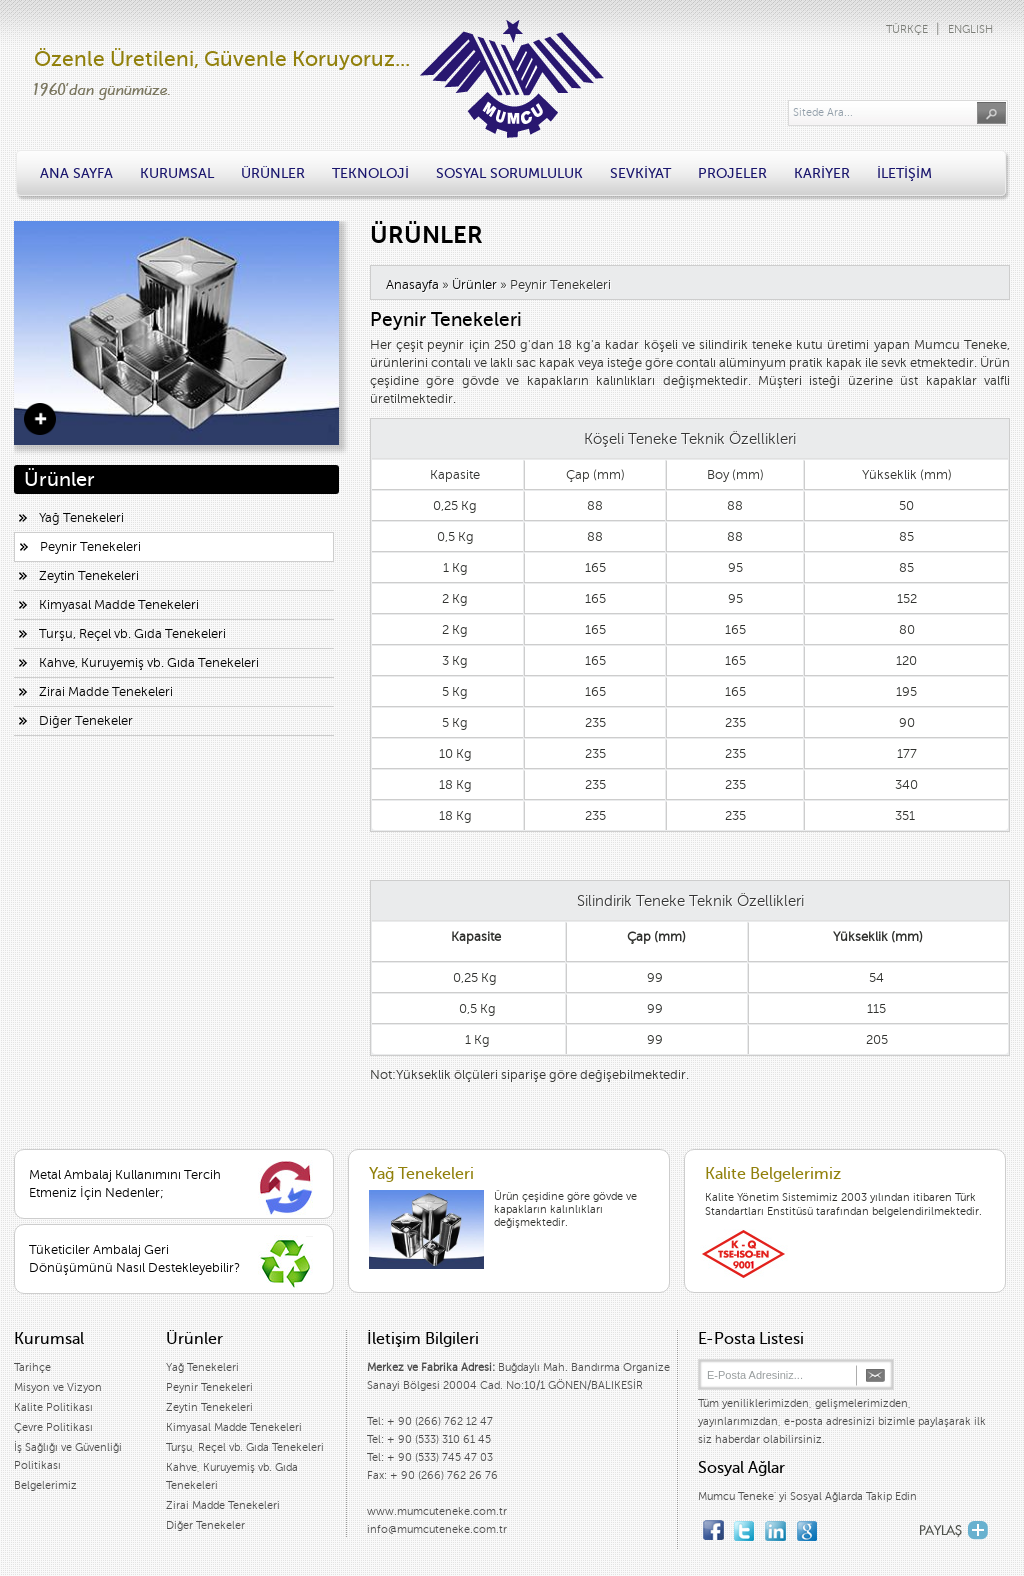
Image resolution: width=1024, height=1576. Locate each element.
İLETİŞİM (904, 173)
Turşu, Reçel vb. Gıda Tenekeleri (132, 634)
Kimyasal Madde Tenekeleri (119, 605)
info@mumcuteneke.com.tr (437, 1529)
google (806, 1526)
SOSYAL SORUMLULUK (509, 173)
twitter (744, 1526)
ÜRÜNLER (273, 173)
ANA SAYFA (76, 173)
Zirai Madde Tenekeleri (106, 692)
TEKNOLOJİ (370, 173)
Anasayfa (412, 285)
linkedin (775, 1526)
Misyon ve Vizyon (58, 1387)
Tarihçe (32, 1367)
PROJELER (732, 173)
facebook (713, 1526)
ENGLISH (970, 29)
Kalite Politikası (53, 1407)
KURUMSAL (177, 173)
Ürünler (474, 285)
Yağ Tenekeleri (81, 518)
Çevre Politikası (53, 1427)
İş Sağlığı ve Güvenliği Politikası (68, 1456)
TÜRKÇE (907, 29)
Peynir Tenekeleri (90, 547)
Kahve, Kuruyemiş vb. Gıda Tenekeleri (149, 663)
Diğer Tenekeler (86, 721)
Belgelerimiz (45, 1485)
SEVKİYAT (640, 173)
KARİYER (822, 173)
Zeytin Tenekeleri (89, 576)
